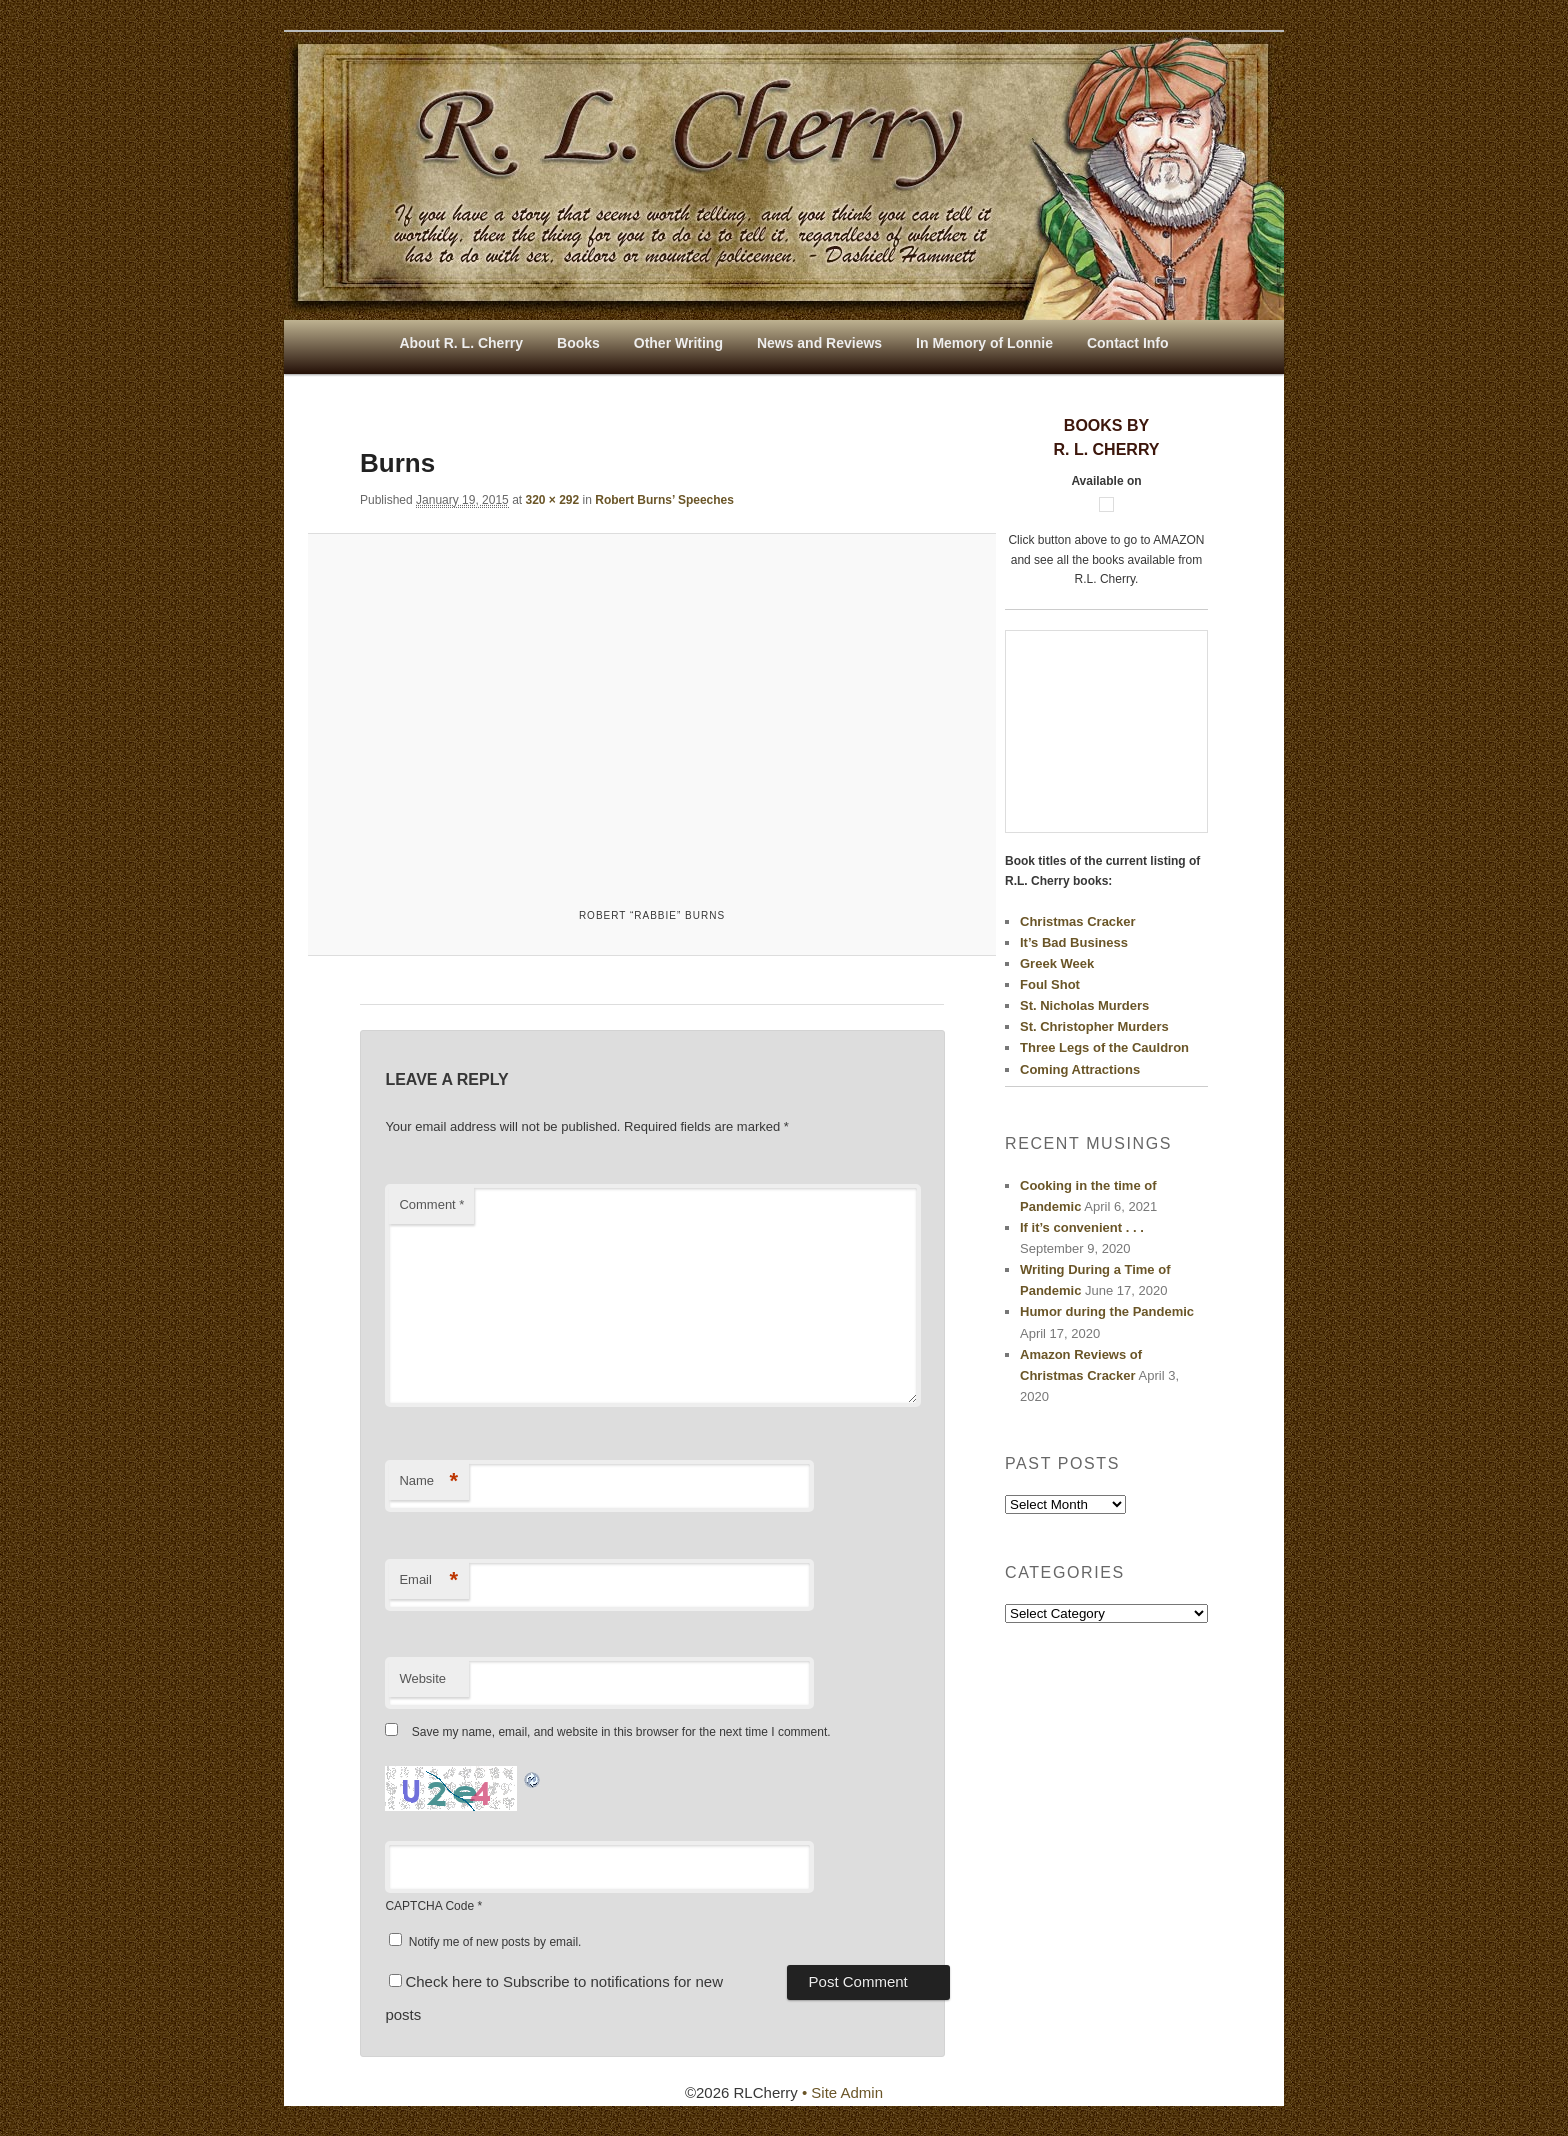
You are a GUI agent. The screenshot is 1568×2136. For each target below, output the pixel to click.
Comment (431, 1204)
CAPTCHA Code (429, 1906)
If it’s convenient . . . (1082, 1227)
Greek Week (1057, 963)
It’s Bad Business (1074, 942)
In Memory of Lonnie (984, 343)
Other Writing (678, 343)
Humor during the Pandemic (1107, 1311)
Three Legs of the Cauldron (1104, 1047)
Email (428, 1580)
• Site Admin (842, 2092)
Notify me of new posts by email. (495, 1942)
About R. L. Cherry (461, 343)
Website (422, 1678)
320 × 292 (552, 500)
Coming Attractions (1080, 1069)
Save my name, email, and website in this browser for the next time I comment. (621, 1732)
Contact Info (1128, 343)
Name (428, 1481)
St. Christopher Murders (1094, 1026)
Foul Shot (1050, 984)
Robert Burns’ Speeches (664, 500)
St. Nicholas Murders (1084, 1005)
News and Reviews (819, 343)
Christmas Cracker (1078, 921)
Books (578, 343)
